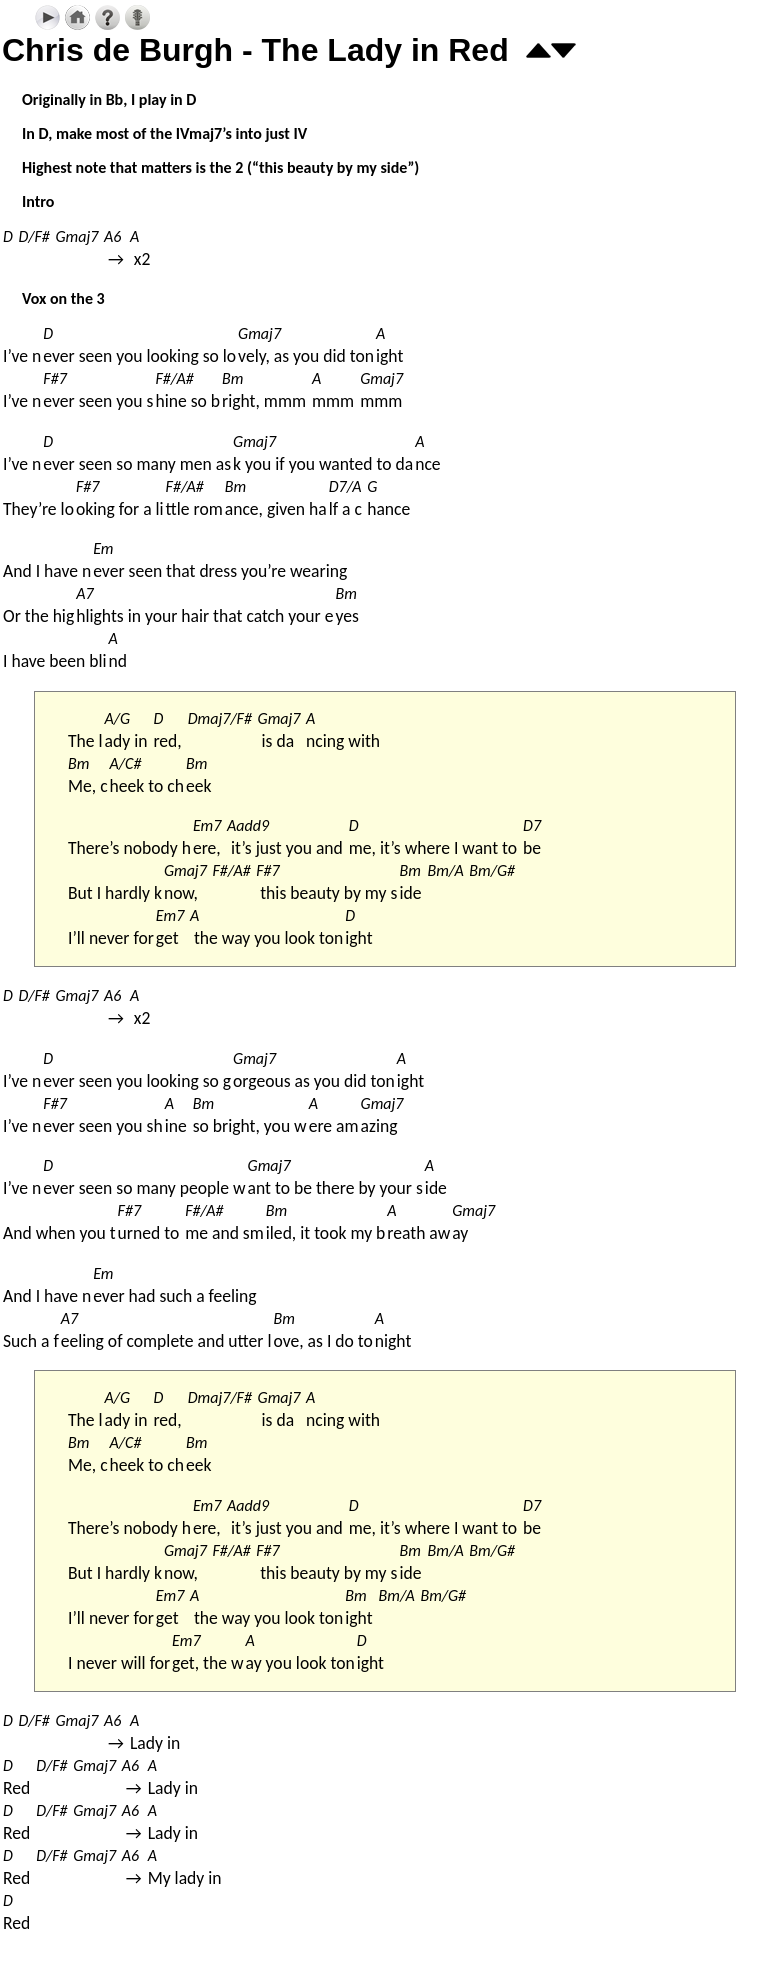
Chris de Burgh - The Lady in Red (255, 50)
